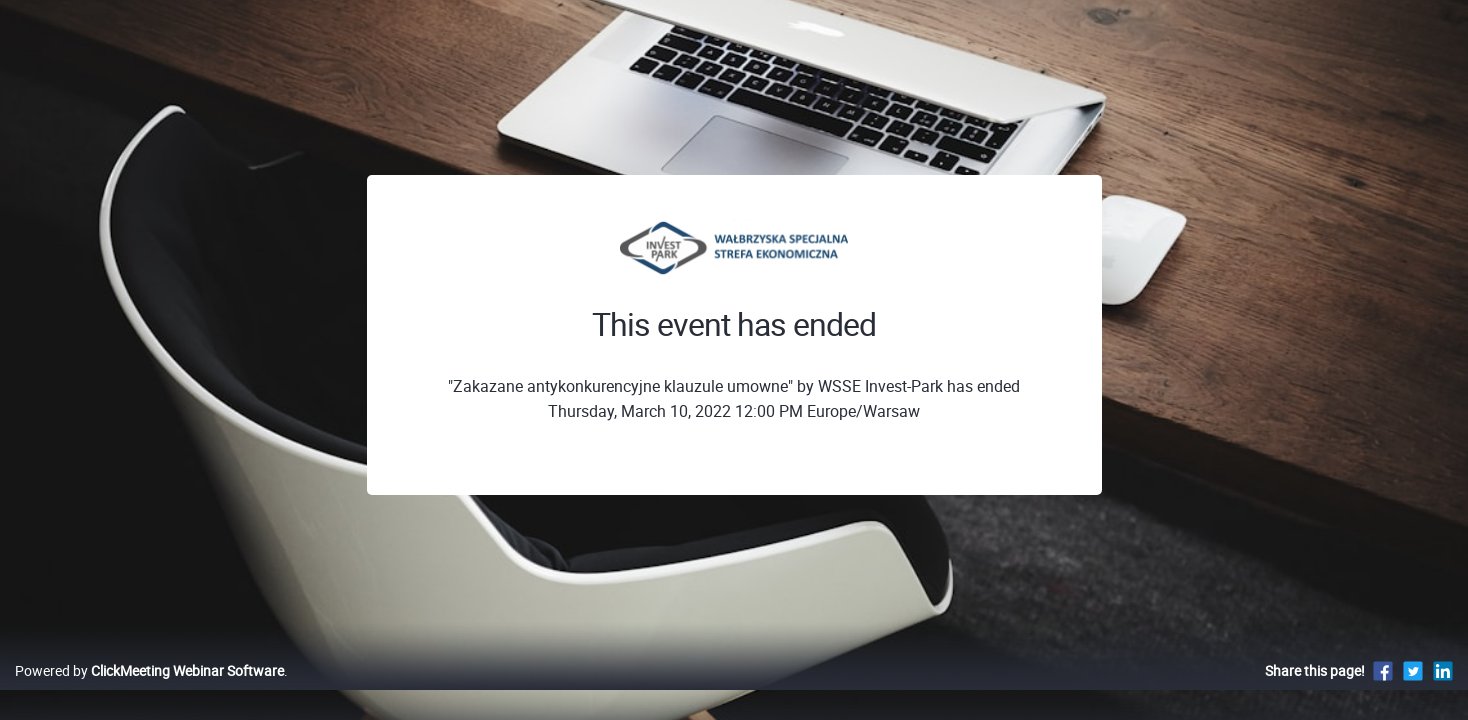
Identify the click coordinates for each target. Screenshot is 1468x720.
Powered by (149, 691)
